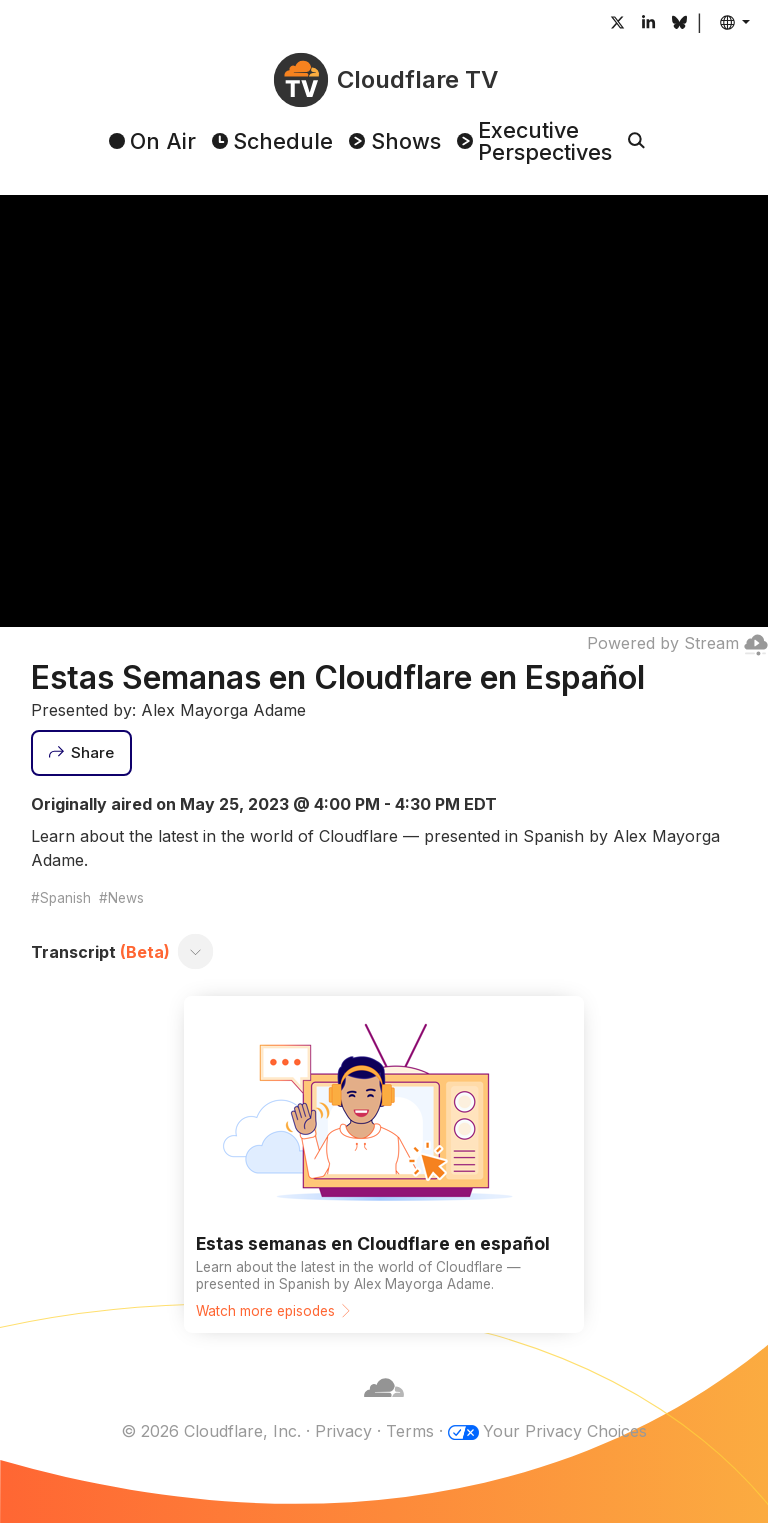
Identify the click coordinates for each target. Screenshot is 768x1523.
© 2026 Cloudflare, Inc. (211, 1431)
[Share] (82, 753)
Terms (410, 1431)
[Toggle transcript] (195, 952)
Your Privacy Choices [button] (565, 1431)
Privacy (343, 1431)
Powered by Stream (677, 643)
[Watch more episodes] (384, 1164)
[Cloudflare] (384, 1407)
